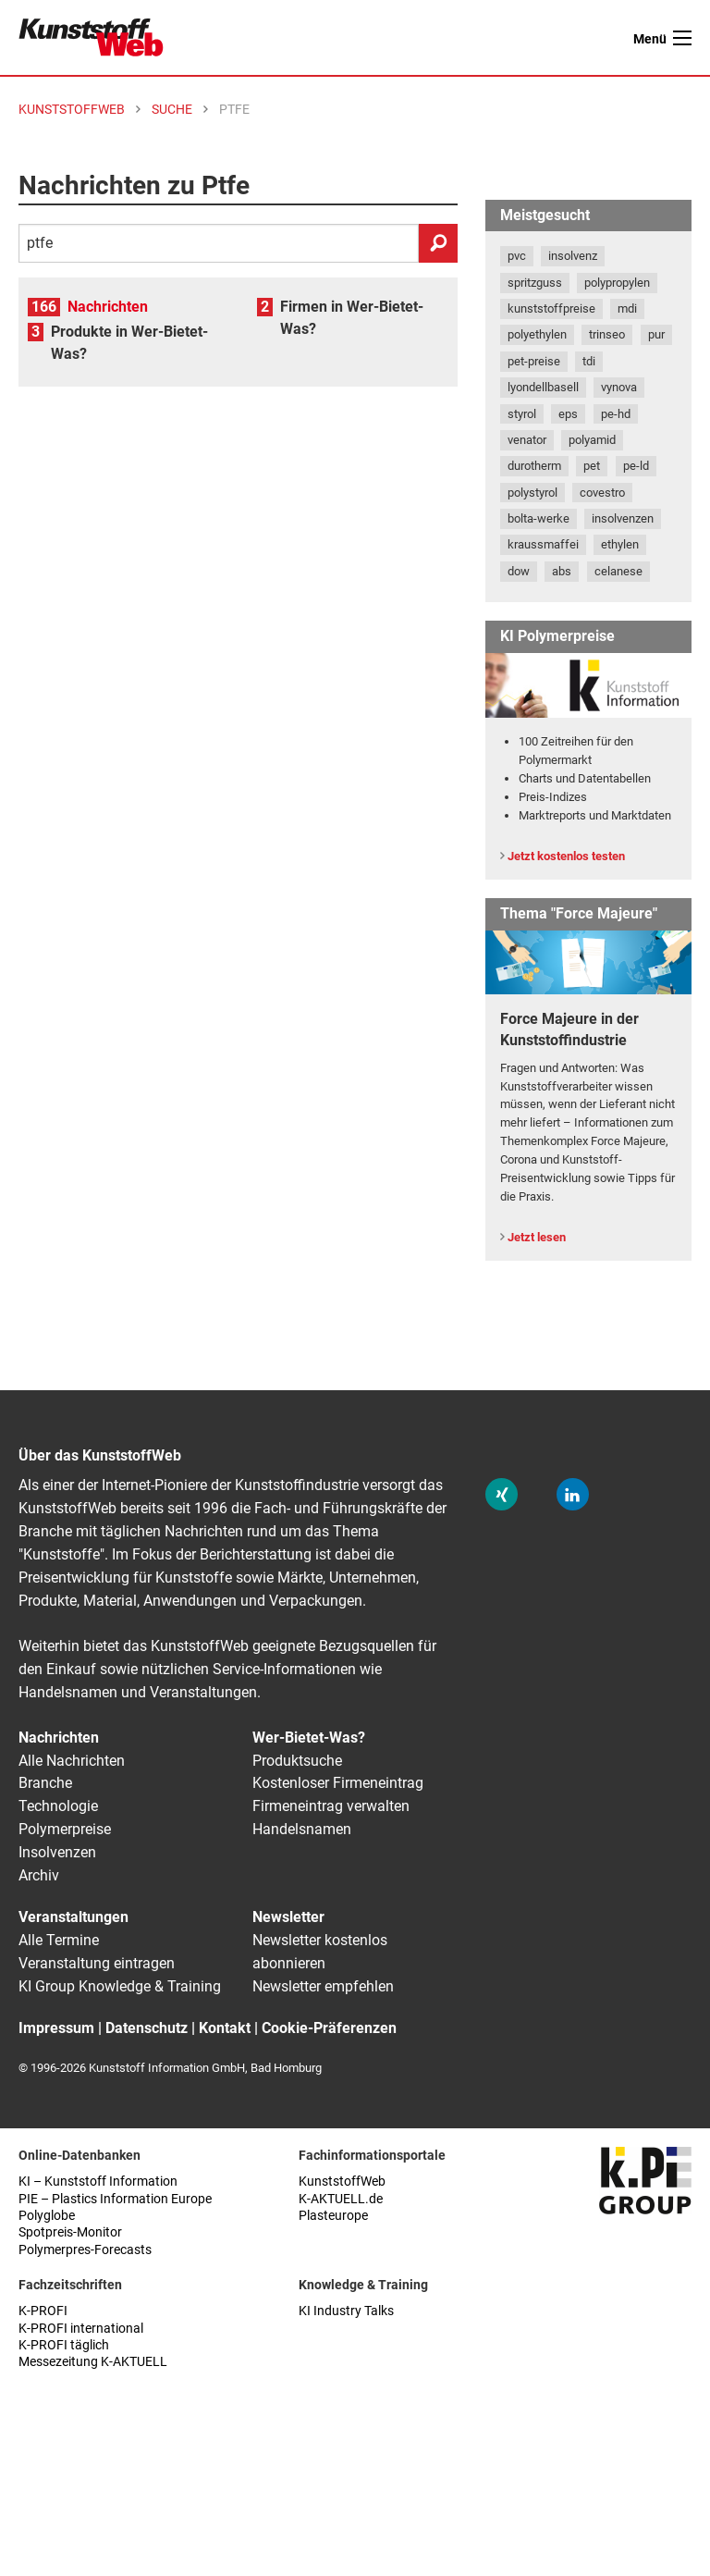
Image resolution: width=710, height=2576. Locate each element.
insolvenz (572, 256)
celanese (618, 571)
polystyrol (532, 492)
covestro (602, 492)
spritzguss (535, 283)
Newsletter (288, 1917)
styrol (522, 414)
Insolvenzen (57, 1852)
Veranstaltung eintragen (96, 1963)
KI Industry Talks (346, 2311)
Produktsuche (297, 1760)
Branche (45, 1783)
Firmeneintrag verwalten (331, 1806)
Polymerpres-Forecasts (85, 2250)
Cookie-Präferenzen (329, 2028)
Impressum (56, 2028)
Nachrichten (107, 306)
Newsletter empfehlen (323, 1986)
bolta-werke (538, 518)
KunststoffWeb (342, 2181)
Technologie (58, 1806)
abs (561, 571)
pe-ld (636, 466)
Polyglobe (46, 2216)
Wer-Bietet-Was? (308, 1737)
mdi (627, 308)
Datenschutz (146, 2028)
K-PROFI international (80, 2328)
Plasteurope (333, 2216)
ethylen (620, 544)
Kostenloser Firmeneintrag (337, 1783)
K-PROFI (42, 2311)
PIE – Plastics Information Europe (115, 2199)
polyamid (592, 440)
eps (568, 414)
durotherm (534, 466)
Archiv (38, 1875)
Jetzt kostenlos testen (566, 856)
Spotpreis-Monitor (70, 2232)
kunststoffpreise (551, 308)
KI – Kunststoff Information (98, 2181)
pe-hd (615, 414)
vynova (619, 387)
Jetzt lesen (537, 1237)
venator (527, 440)
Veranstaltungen (73, 1917)
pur (656, 334)
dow (519, 571)
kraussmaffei (543, 544)
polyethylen (537, 334)
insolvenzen (623, 518)
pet (591, 466)
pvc (517, 256)
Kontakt (225, 2028)
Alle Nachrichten (71, 1760)
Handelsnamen (301, 1829)
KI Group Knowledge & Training (119, 1986)
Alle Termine (58, 1940)
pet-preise (534, 361)
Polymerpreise (64, 1829)
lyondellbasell (543, 387)
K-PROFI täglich (63, 2345)
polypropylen (617, 283)
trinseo (607, 334)
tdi (588, 361)
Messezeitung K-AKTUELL (92, 2362)
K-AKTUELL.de (341, 2199)
